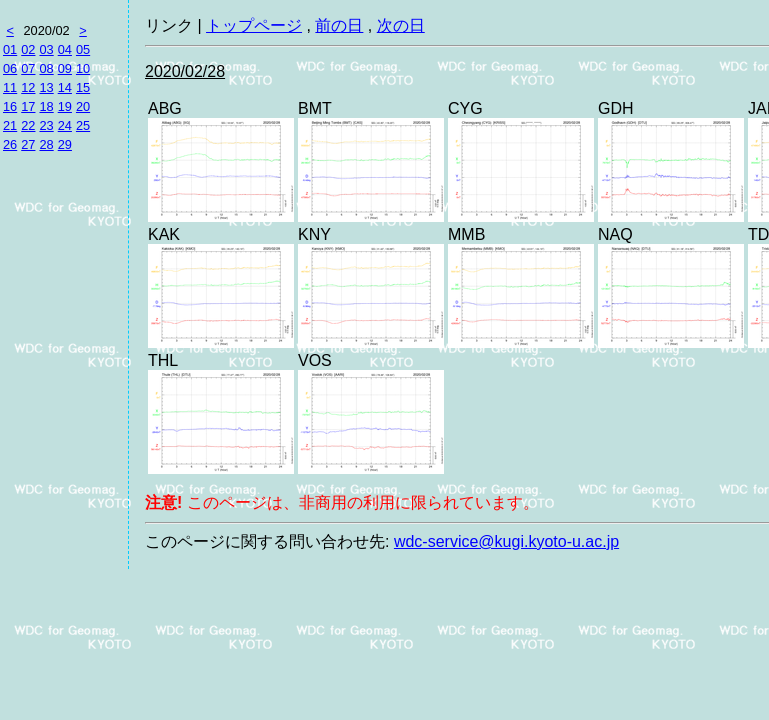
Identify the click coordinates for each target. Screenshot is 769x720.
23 (46, 125)
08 (46, 68)
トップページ (254, 25)
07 (28, 68)
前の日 (339, 25)
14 (65, 87)
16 (10, 106)
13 (46, 87)
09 (65, 68)
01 (10, 49)
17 (28, 106)
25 (83, 125)
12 (28, 87)
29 (65, 144)
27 (28, 144)
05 (83, 49)
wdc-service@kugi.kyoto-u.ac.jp (506, 541)
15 (83, 87)
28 (46, 144)
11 (10, 87)
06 (10, 68)
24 (65, 125)
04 (65, 49)
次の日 (401, 25)
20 (83, 106)
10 (83, 68)
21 (10, 125)
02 (28, 49)
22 (28, 125)
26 (10, 144)
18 (46, 106)
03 (46, 49)
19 (65, 106)
